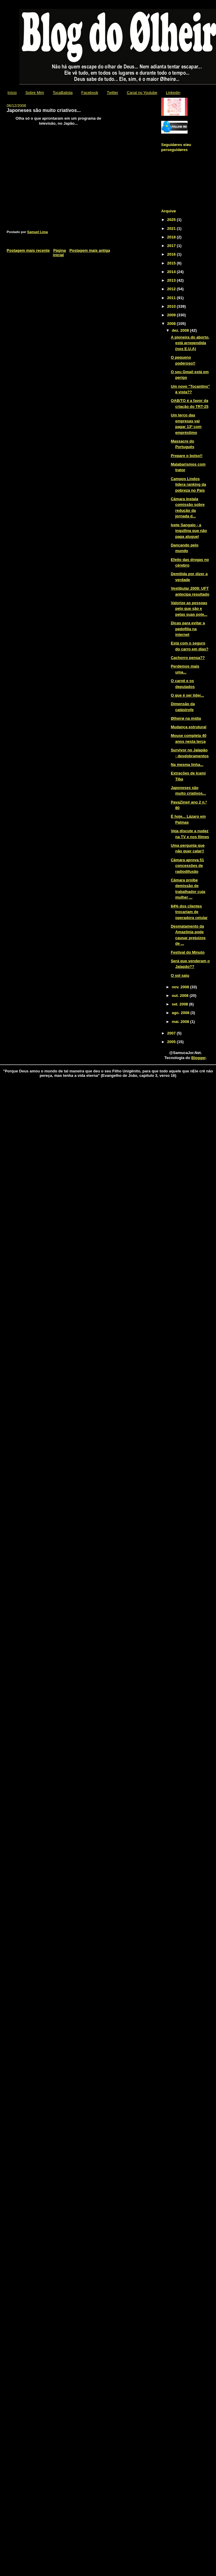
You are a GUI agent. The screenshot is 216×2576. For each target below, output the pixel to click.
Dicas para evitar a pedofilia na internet (188, 629)
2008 (172, 323)
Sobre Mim (34, 92)
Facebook (89, 92)
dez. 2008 (181, 330)
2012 (172, 289)
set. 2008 (180, 1004)
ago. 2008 (181, 1012)
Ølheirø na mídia (186, 718)
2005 (172, 1042)
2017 (172, 245)
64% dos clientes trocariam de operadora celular (189, 912)
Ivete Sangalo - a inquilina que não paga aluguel (189, 531)
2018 (172, 237)
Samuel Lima (37, 232)
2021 (172, 228)
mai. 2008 (181, 1021)
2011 (172, 298)
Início (12, 92)
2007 (172, 1033)
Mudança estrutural (188, 727)
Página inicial (59, 252)
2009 (172, 315)
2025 (172, 219)
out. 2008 (181, 995)
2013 (172, 280)
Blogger (198, 1058)
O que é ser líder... (187, 695)
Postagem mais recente (28, 250)
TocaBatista (63, 92)
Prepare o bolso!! (186, 455)
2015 (172, 263)
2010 (172, 306)
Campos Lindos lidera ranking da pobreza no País (188, 485)
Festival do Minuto (187, 952)
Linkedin (173, 92)
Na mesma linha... (187, 764)
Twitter (112, 92)
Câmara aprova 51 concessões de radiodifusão (187, 866)
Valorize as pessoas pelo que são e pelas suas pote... (189, 609)
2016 (172, 254)
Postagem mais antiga (89, 250)
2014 (172, 272)
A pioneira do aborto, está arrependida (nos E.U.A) (190, 343)
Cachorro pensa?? (188, 657)
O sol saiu (180, 975)
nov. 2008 (181, 987)
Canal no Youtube (142, 92)
